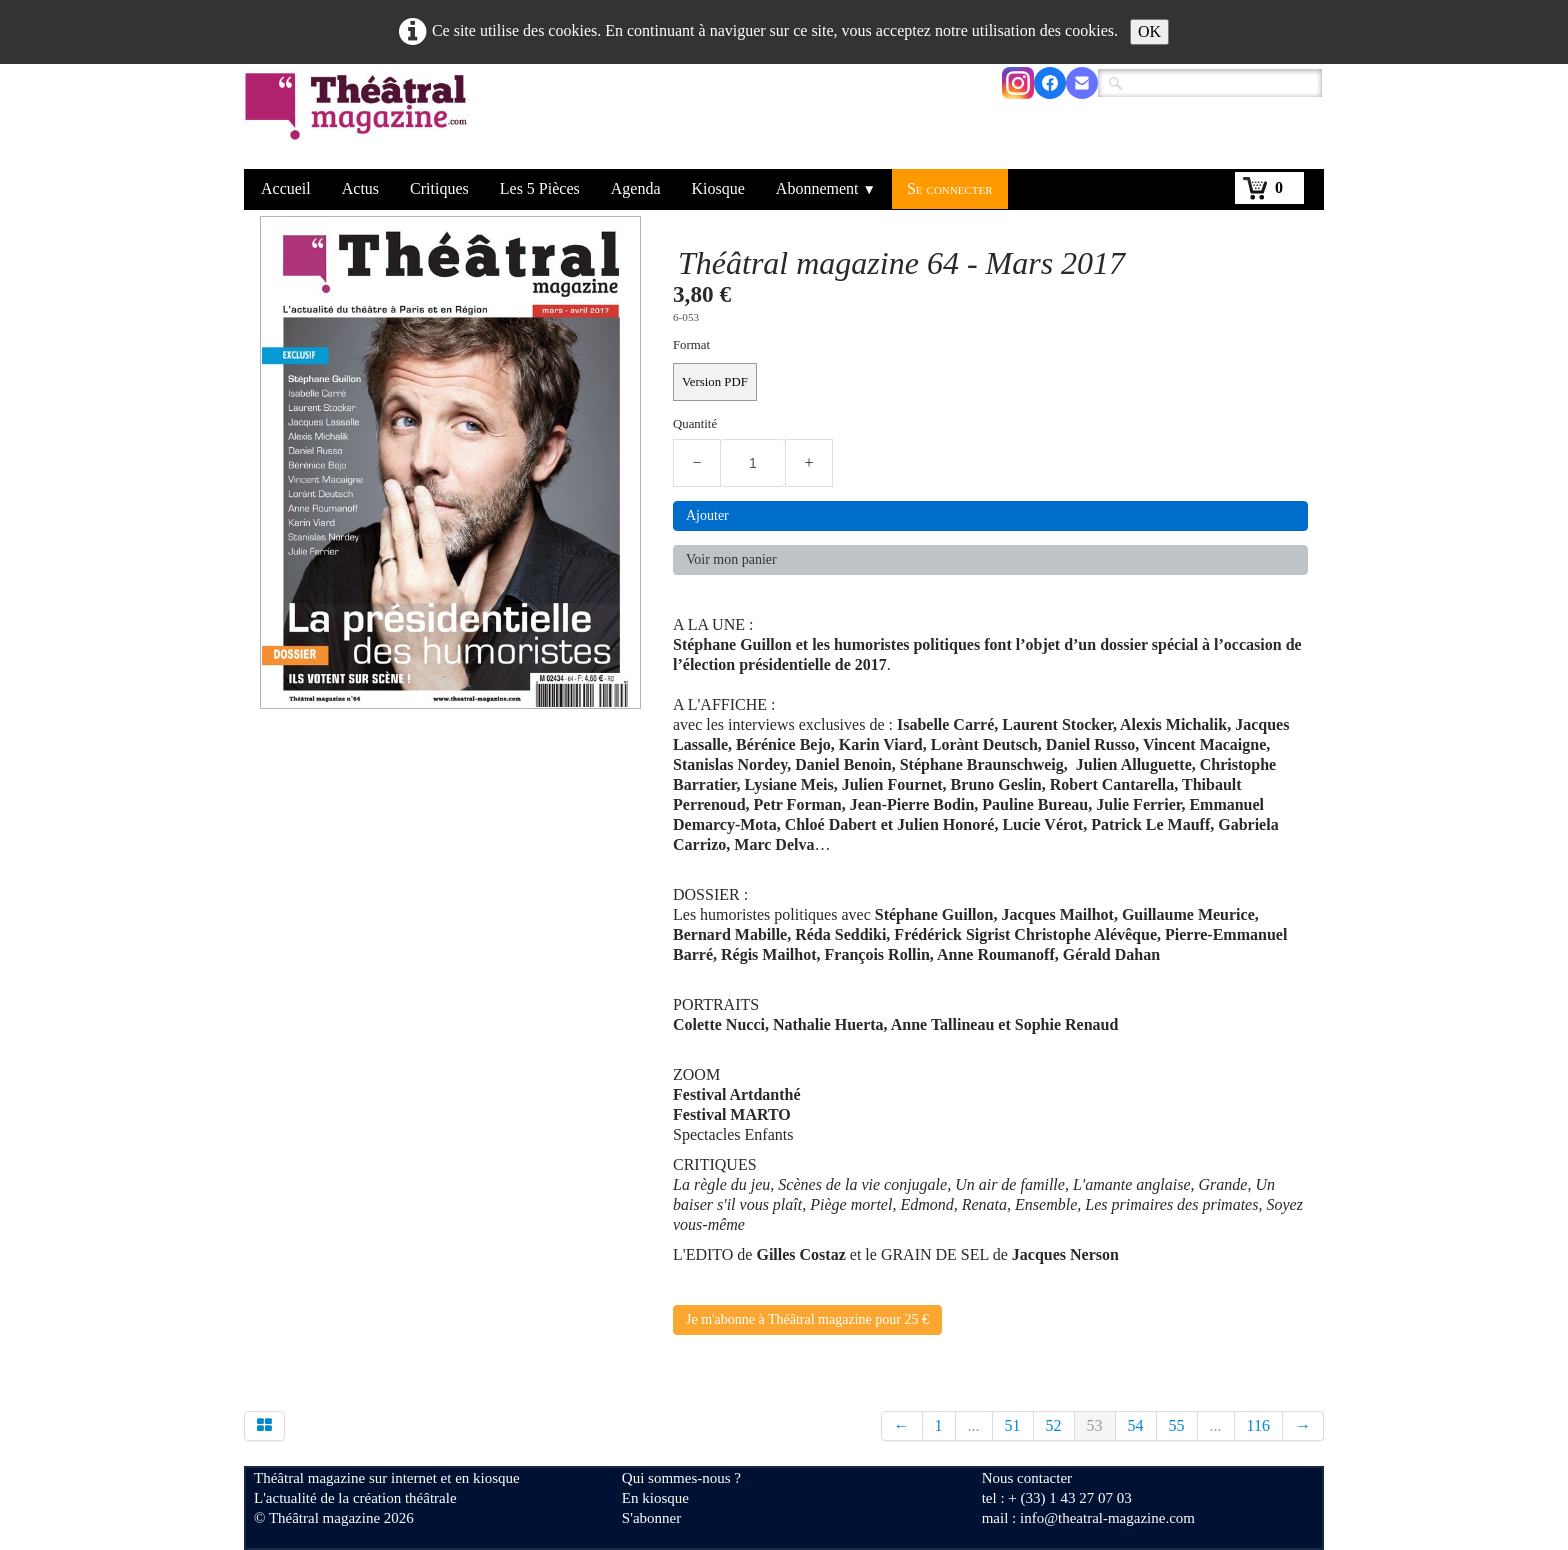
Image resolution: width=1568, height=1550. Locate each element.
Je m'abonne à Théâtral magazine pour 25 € (807, 1319)
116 (1258, 1425)
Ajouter (707, 515)
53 (1095, 1425)
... (974, 1425)
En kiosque (655, 1498)
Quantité (695, 424)
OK (1149, 31)
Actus (360, 188)
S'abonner (651, 1518)
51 (1013, 1425)
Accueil (286, 188)
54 (1136, 1425)
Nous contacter (1027, 1478)
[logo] (359, 119)
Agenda (636, 188)
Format (691, 345)
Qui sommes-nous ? (681, 1478)
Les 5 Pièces (540, 188)
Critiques (439, 188)
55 (1177, 1425)
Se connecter (950, 188)
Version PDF (715, 382)
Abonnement (826, 188)
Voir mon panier (731, 559)
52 (1054, 1425)
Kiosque (718, 188)
